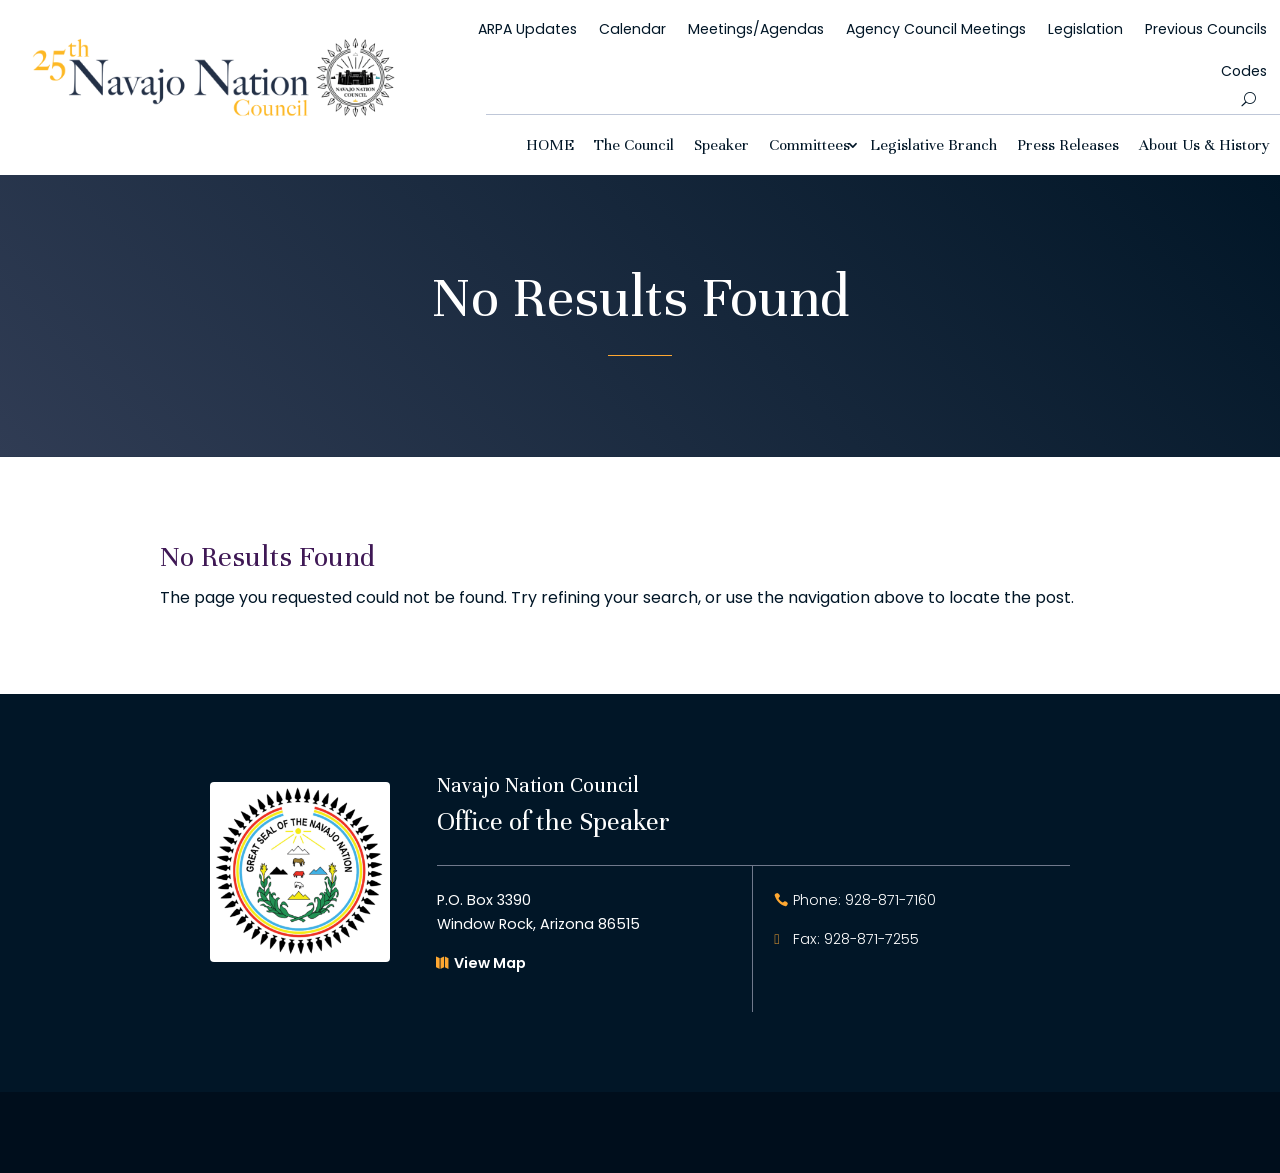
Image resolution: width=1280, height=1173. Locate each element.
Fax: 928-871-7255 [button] (856, 939)
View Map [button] (490, 963)
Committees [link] (809, 144)
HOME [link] (550, 144)
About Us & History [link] (1204, 144)
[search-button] (1248, 99)
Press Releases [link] (1068, 144)
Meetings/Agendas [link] (756, 29)
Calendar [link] (632, 29)
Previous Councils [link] (1206, 29)
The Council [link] (634, 144)
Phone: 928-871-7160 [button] (864, 900)
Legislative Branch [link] (933, 144)
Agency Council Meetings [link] (936, 29)
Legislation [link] (1085, 29)
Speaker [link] (721, 144)
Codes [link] (1244, 71)
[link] (213, 111)
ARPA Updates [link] (527, 29)
